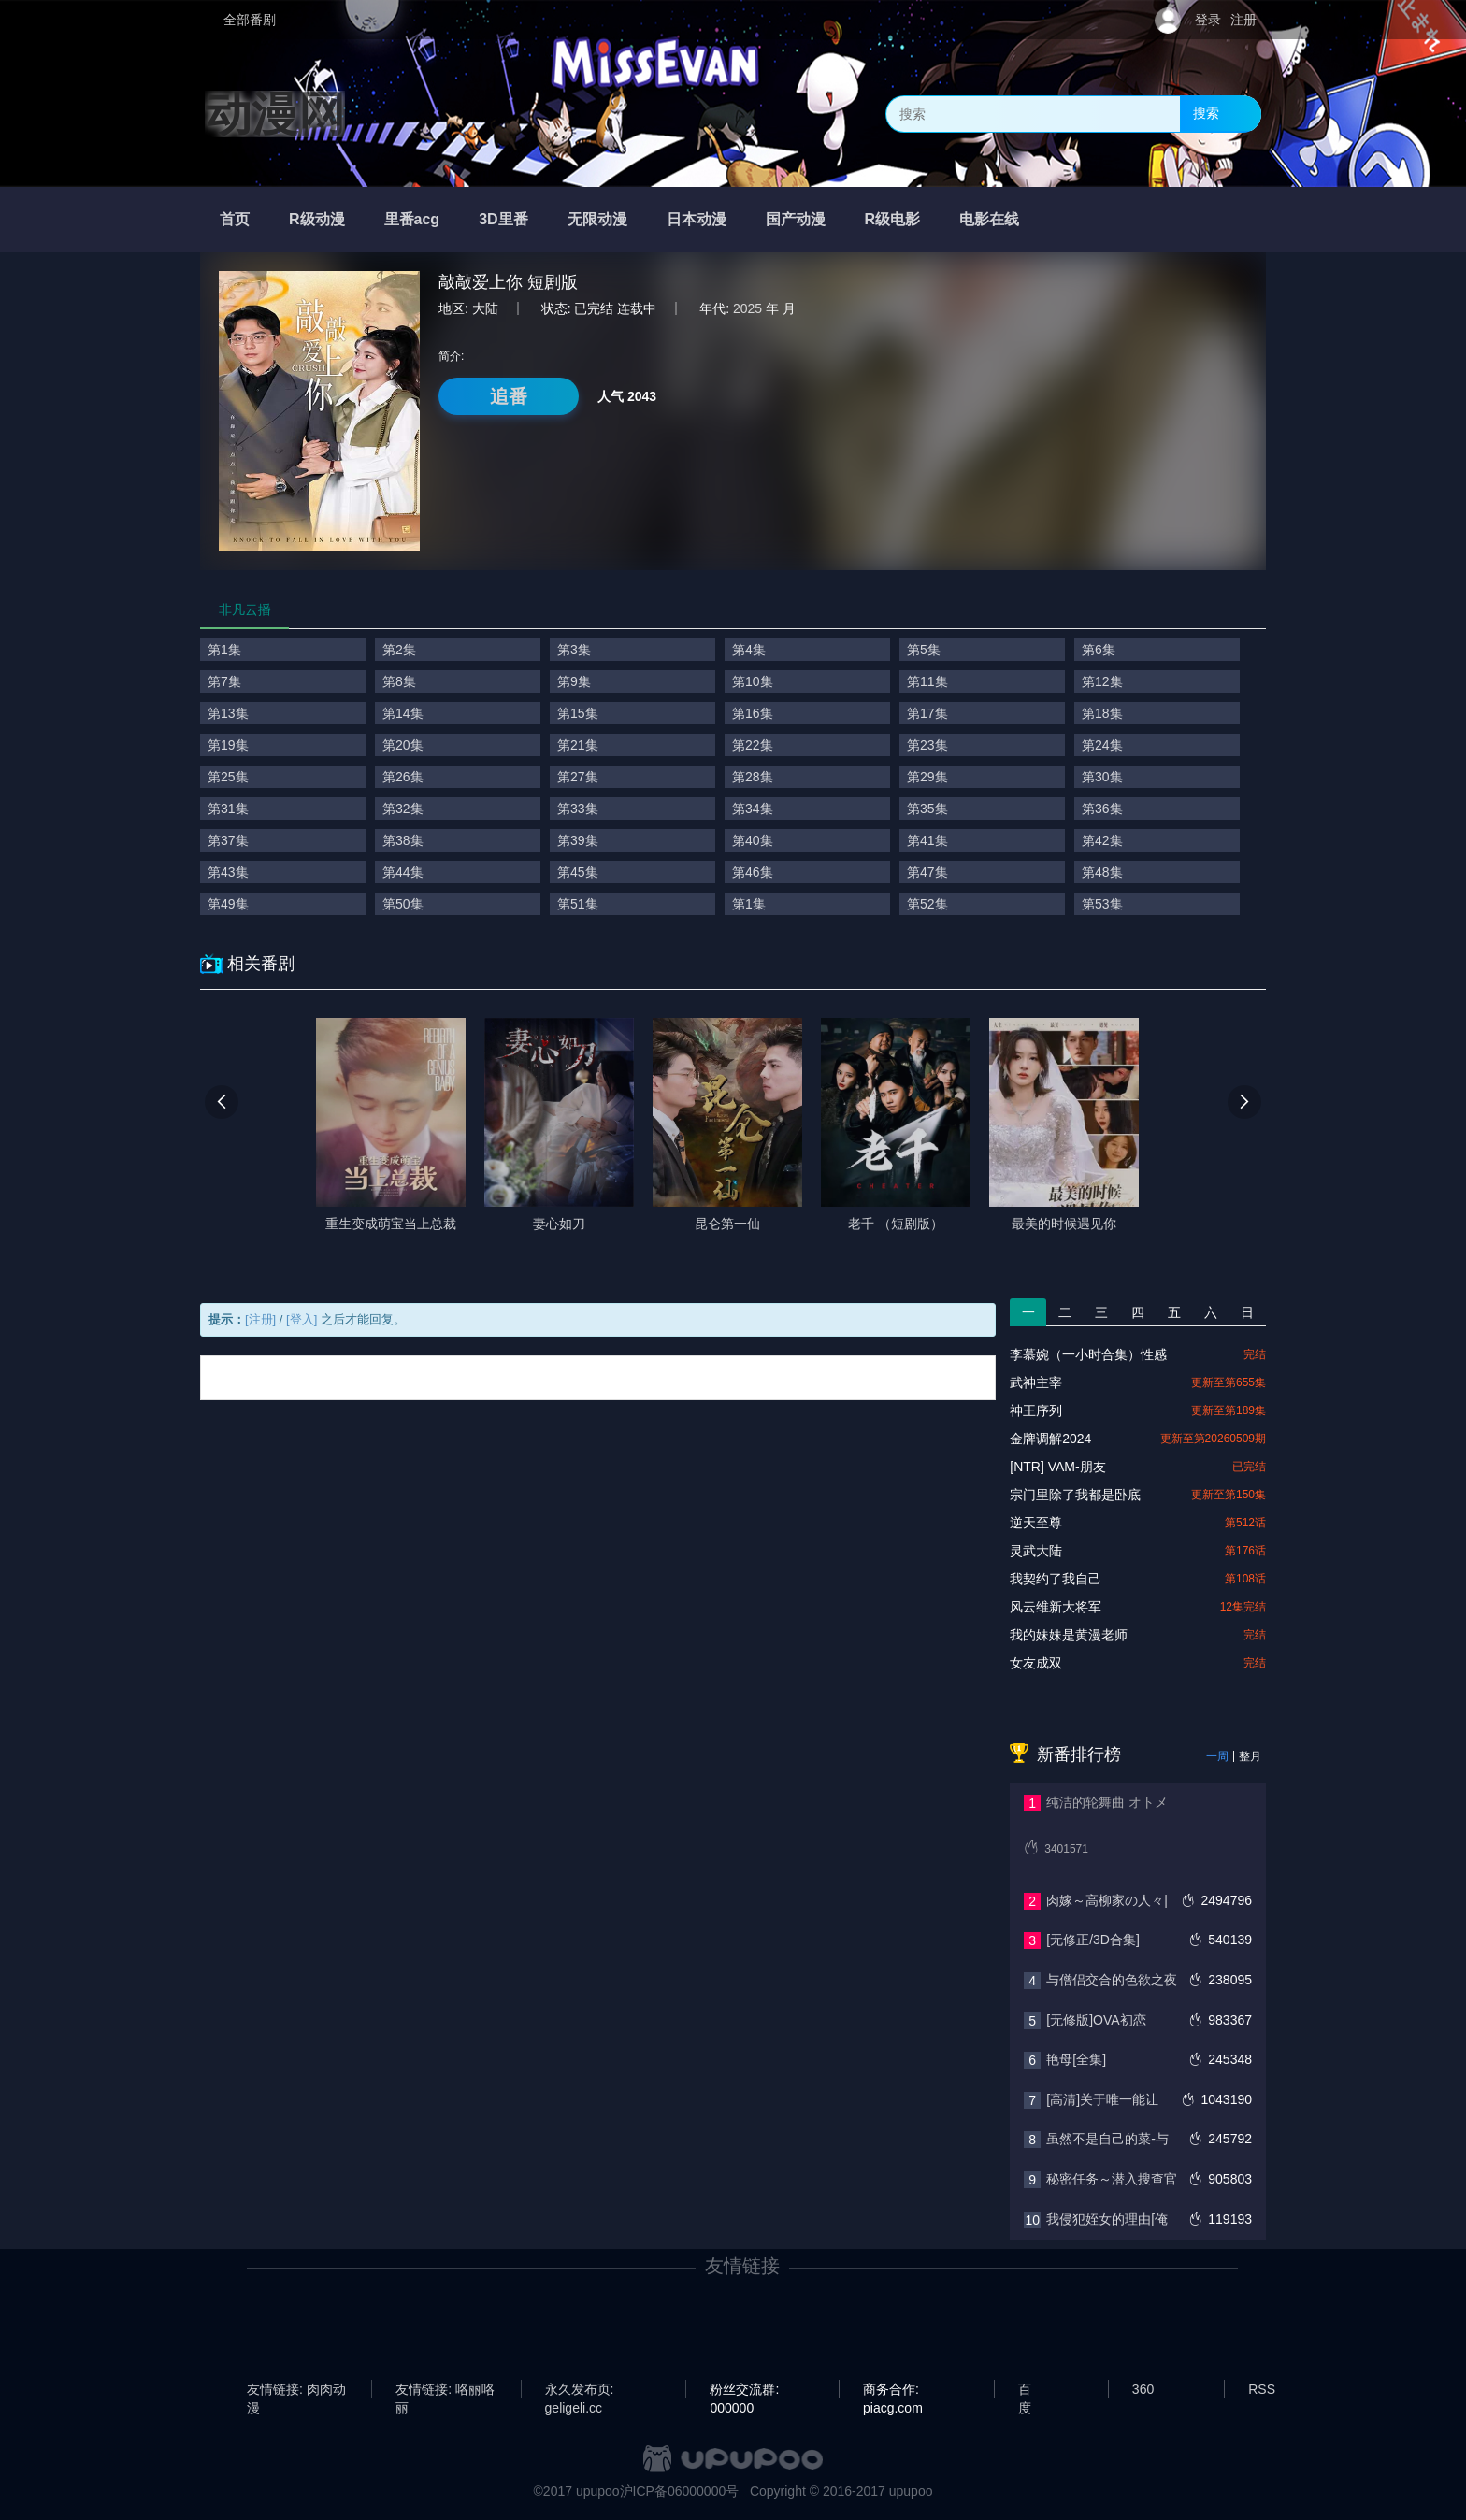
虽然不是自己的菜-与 (1107, 2138)
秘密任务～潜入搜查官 (1111, 2178)
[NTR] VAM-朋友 (1057, 1466)
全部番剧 (249, 19)
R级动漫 (317, 219)
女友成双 (1036, 1662)
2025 (747, 308)
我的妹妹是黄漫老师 (1069, 1634)
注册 (1243, 19)
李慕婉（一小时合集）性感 (1088, 1354)
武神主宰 (1036, 1382)
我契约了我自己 (1055, 1578)
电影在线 (989, 219)
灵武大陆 (1036, 1550)
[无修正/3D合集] (1093, 1939)
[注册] (260, 1319)
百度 (1024, 2390)
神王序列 (1036, 1410)
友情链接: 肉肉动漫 (296, 2390)
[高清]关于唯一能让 (1102, 2099)
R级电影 (893, 219)
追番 (508, 396)
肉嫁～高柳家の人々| (1107, 1900)
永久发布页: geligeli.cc (579, 2390)
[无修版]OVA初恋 (1095, 2019)
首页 (235, 219)
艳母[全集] (1076, 2059)
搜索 (1206, 113)
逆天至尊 (1036, 1522)
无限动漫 (597, 219)
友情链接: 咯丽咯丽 (445, 2390)
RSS (1261, 2389)
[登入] (301, 1319)
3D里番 (503, 219)
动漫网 (275, 114)
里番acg (412, 219)
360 (1143, 2389)
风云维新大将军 (1055, 1606)
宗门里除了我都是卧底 (1075, 1494)
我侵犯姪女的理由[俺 (1107, 2219)
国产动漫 (796, 219)
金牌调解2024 (1050, 1438)
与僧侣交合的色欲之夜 (1111, 1979)
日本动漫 (696, 219)
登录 (1208, 19)
